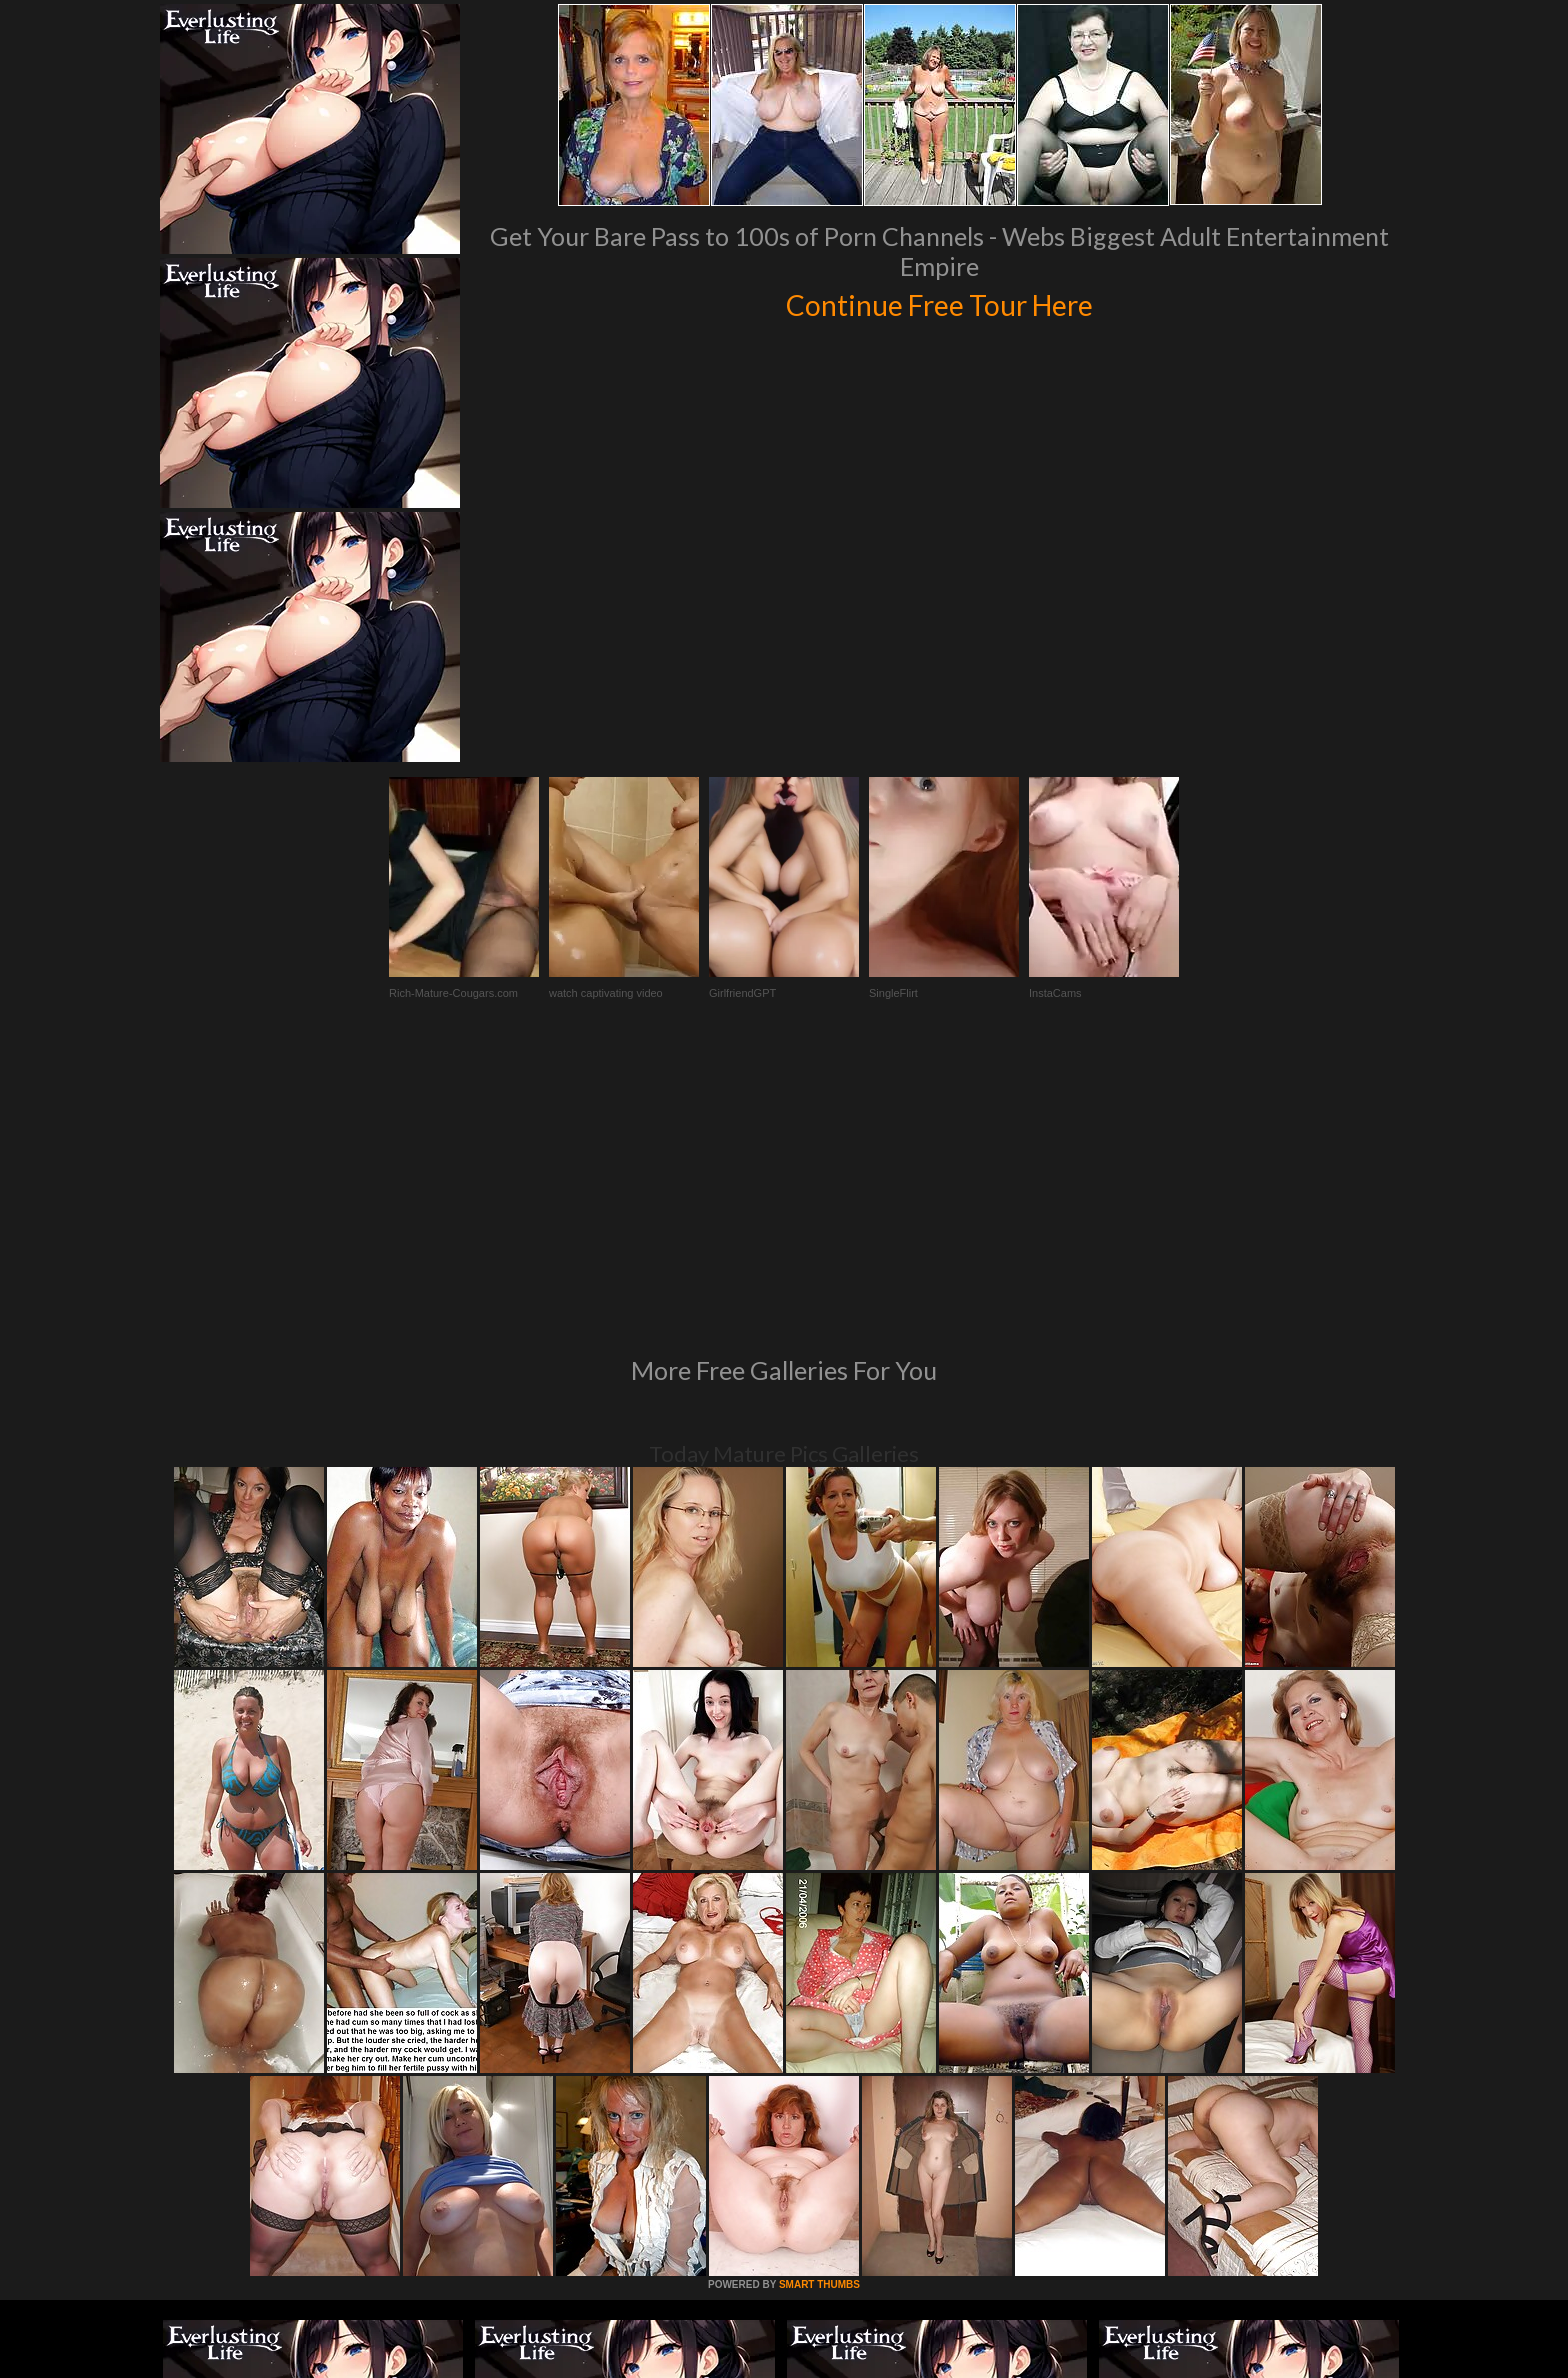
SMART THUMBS (819, 2011)
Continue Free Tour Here (939, 302)
